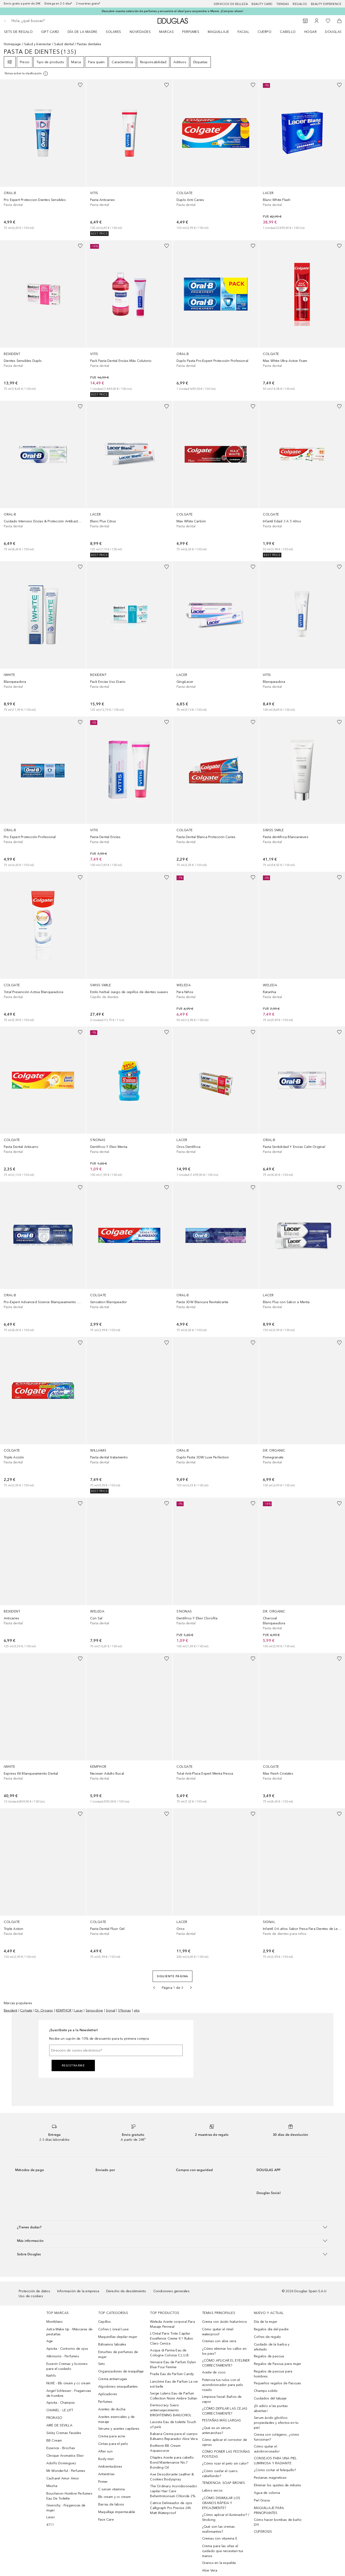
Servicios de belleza (231, 4)
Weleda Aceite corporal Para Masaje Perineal (172, 2324)
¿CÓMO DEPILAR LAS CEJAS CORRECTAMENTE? (225, 2411)
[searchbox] (46, 21)
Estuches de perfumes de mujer (118, 2354)
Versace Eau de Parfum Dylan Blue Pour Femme (173, 2364)
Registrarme (73, 2065)
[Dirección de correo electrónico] (116, 2050)
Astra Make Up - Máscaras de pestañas (69, 2331)
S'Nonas (124, 2010)
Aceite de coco (214, 2372)
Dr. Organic (44, 2010)
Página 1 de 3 (172, 1988)
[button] (172, 2227)
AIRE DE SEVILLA (59, 2425)
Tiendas (282, 4)
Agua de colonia (267, 2493)
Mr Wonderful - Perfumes (65, 2471)
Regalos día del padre (271, 2329)
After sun (105, 2451)
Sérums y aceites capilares (118, 2429)
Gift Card (50, 32)
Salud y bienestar (37, 44)
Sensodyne (94, 2010)
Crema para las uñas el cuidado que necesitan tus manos (222, 2551)
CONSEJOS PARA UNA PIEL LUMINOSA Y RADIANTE (275, 2460)
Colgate (26, 2010)
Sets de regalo (18, 32)
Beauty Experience (326, 4)
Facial (243, 32)
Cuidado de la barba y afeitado (271, 2346)
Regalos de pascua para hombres (273, 2373)
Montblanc (54, 2322)
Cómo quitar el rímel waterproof (218, 2331)
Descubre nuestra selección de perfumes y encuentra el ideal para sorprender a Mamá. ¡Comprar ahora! (172, 11)
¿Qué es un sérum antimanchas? (216, 2430)
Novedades (140, 32)
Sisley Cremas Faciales (63, 2433)
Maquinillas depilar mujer (117, 2337)
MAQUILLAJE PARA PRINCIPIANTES (269, 2510)
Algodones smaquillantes (118, 2387)
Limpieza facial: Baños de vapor (222, 2399)
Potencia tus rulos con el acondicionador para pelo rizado (222, 2385)
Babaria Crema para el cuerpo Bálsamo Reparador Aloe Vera (174, 2436)
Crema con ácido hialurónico (224, 2322)
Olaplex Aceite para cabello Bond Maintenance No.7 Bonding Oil (172, 2462)
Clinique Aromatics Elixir (65, 2456)
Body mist (106, 2459)
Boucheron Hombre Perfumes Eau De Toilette (69, 2496)
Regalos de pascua (269, 2356)
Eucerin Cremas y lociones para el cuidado (67, 2366)
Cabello (288, 32)
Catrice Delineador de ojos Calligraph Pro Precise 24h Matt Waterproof (171, 2508)
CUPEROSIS (263, 2532)
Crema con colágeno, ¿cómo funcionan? (276, 2437)
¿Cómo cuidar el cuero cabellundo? (220, 2473)
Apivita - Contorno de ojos (67, 2349)
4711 (50, 2525)
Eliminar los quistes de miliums (277, 2485)
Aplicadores (107, 2394)
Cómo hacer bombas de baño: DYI (278, 2522)
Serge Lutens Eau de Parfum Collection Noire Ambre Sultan (173, 2395)
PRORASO (54, 2418)
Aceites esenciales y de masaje (116, 2419)
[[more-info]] (27, 73)
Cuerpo (264, 32)
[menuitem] (21, 32)
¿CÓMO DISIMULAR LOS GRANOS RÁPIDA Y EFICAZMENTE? (221, 2503)
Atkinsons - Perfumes (62, 2356)
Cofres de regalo (267, 2337)
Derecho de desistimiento (126, 2291)
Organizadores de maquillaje (121, 2371)
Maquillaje (218, 32)
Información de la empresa (78, 2291)
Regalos (300, 4)
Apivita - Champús (60, 2403)
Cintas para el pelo (113, 2444)
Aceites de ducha (111, 2409)
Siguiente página (172, 1976)
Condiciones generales (171, 2291)
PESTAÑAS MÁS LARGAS (221, 2420)
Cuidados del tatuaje (270, 2398)
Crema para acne (111, 2436)
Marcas (166, 32)
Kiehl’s (51, 2376)
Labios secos (212, 2490)
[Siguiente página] (191, 1987)
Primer (103, 2482)
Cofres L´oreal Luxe (113, 2329)
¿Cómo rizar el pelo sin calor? (225, 2463)
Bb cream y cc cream (114, 2497)
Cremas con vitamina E (219, 2538)
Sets (101, 2364)
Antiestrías (106, 2474)
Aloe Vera (209, 2570)
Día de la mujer (265, 2322)
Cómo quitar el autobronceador (267, 2448)
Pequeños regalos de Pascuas (277, 2383)
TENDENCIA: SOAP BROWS (223, 2483)
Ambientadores (110, 2467)
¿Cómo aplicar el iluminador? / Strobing (225, 2517)
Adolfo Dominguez (61, 2463)
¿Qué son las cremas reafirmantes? (218, 2529)
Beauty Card (262, 4)
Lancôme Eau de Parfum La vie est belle (174, 2384)
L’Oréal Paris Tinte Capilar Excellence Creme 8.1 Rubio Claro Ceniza (171, 2338)
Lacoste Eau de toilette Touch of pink (173, 2424)
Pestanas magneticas (270, 2478)
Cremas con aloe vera (219, 2341)
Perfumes (190, 32)
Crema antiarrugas (112, 2379)
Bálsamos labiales (112, 2344)
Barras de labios (111, 2504)
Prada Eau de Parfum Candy (172, 2374)
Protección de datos (34, 2291)
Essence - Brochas (60, 2448)
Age (49, 2341)
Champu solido (266, 2391)
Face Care (106, 2520)
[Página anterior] (154, 1987)
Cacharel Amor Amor (62, 2478)
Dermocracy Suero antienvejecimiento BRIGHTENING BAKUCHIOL (170, 2410)
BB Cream (54, 2440)
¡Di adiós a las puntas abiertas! (271, 2408)
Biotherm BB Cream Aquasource (165, 2448)
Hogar (310, 32)
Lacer (78, 2010)
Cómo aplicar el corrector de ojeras (224, 2442)
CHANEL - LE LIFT (59, 2410)
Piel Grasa (262, 2500)
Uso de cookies (31, 2296)
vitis (137, 2010)
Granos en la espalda (219, 2563)
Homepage (12, 44)
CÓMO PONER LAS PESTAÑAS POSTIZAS (226, 2454)
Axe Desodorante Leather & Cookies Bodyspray (172, 2476)
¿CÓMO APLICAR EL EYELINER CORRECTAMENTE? (226, 2362)
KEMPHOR (63, 2010)
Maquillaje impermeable (116, 2512)
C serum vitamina (111, 2489)
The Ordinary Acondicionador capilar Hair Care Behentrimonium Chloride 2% (173, 2491)
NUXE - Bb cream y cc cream (68, 2383)
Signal (110, 2010)
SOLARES (113, 32)
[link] (43, 154)
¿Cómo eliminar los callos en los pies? (224, 2351)
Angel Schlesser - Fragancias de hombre (68, 2393)
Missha (51, 2486)
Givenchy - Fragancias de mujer (66, 2507)
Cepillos (104, 2322)
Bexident (11, 2010)
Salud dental (64, 44)
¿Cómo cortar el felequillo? (275, 2470)
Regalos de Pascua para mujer (277, 2364)
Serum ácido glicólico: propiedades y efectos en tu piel (276, 2423)
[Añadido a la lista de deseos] (80, 85)
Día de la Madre (82, 32)
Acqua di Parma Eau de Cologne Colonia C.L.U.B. (169, 2352)
